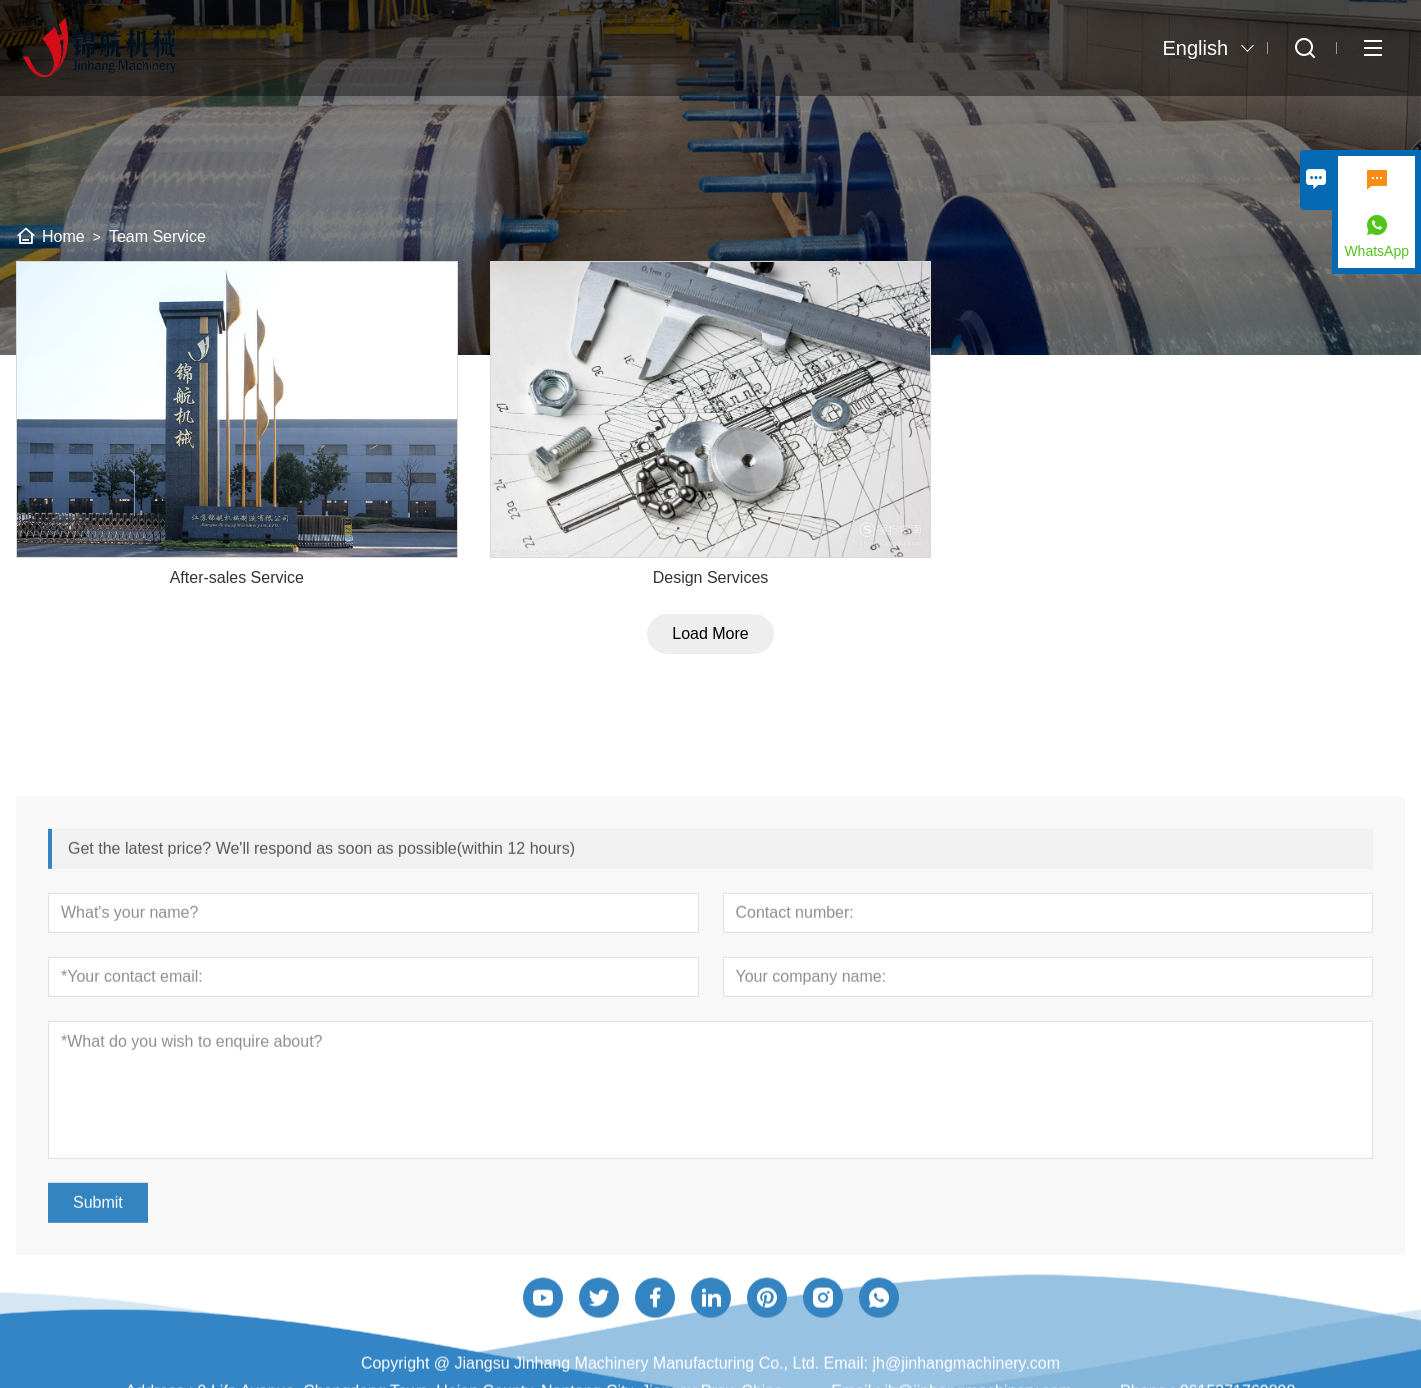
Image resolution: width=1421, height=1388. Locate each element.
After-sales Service (237, 595)
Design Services (711, 595)
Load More (710, 651)
